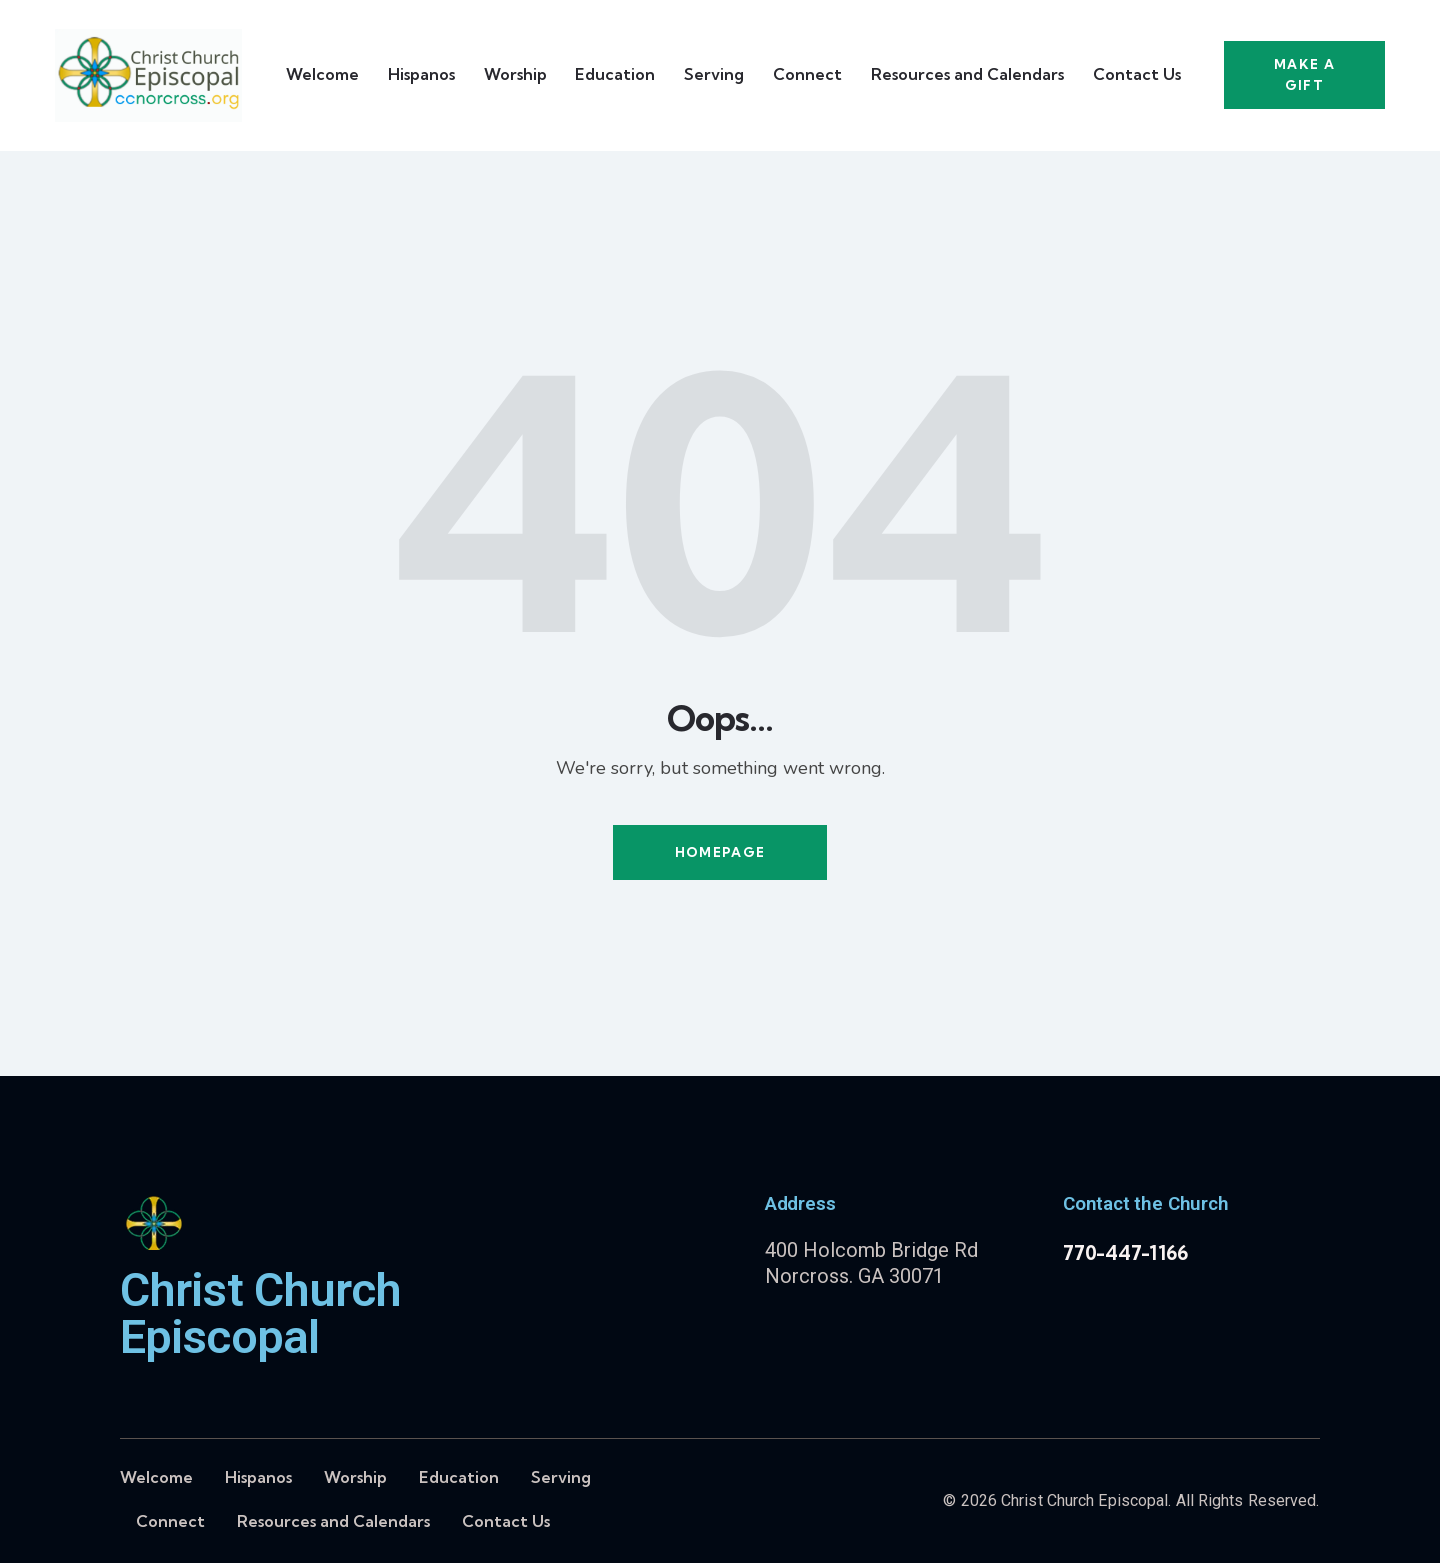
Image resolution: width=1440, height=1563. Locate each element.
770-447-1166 (1125, 1253)
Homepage (720, 852)
